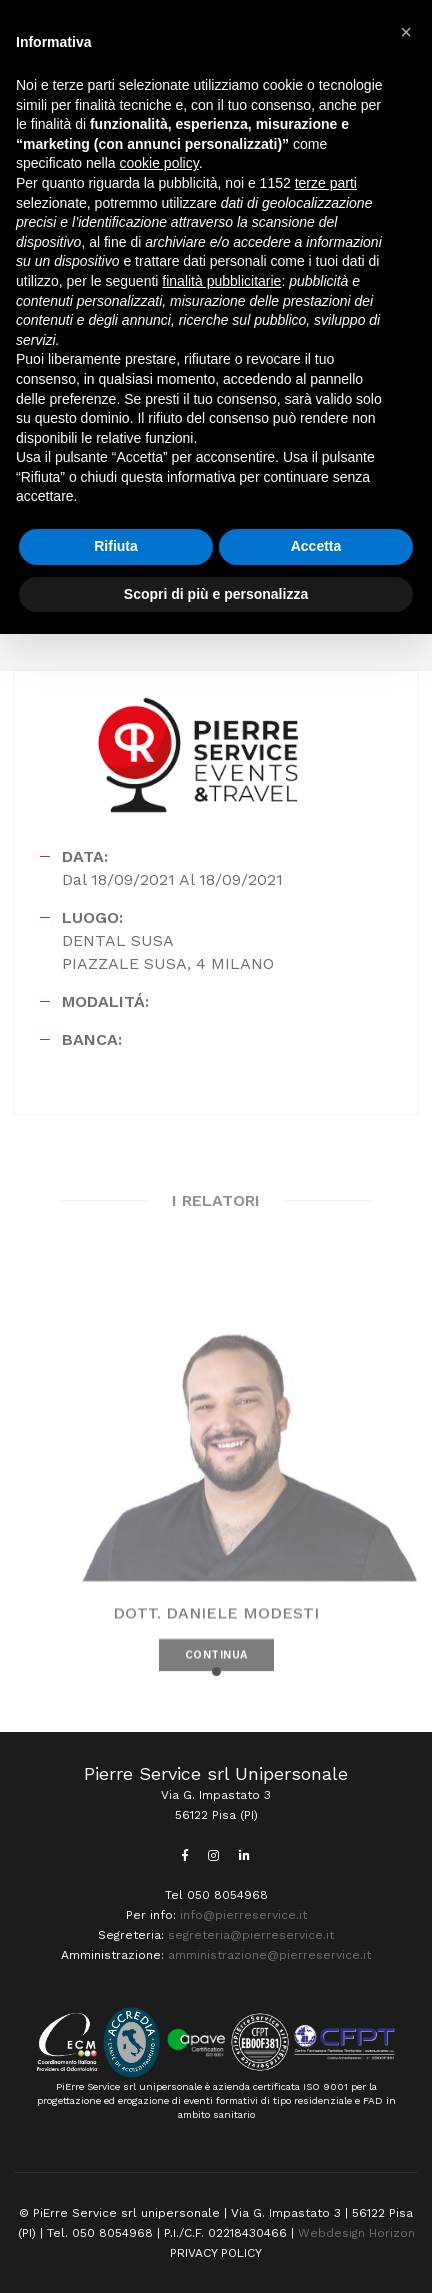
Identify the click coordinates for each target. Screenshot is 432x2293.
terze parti (326, 183)
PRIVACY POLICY (216, 2253)
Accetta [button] (316, 546)
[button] (216, 1671)
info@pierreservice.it (243, 1915)
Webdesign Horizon (356, 2233)
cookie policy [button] (159, 163)
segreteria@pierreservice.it (251, 1935)
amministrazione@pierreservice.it (269, 1955)
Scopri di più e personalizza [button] (216, 594)
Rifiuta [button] (116, 546)
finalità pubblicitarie (221, 281)
